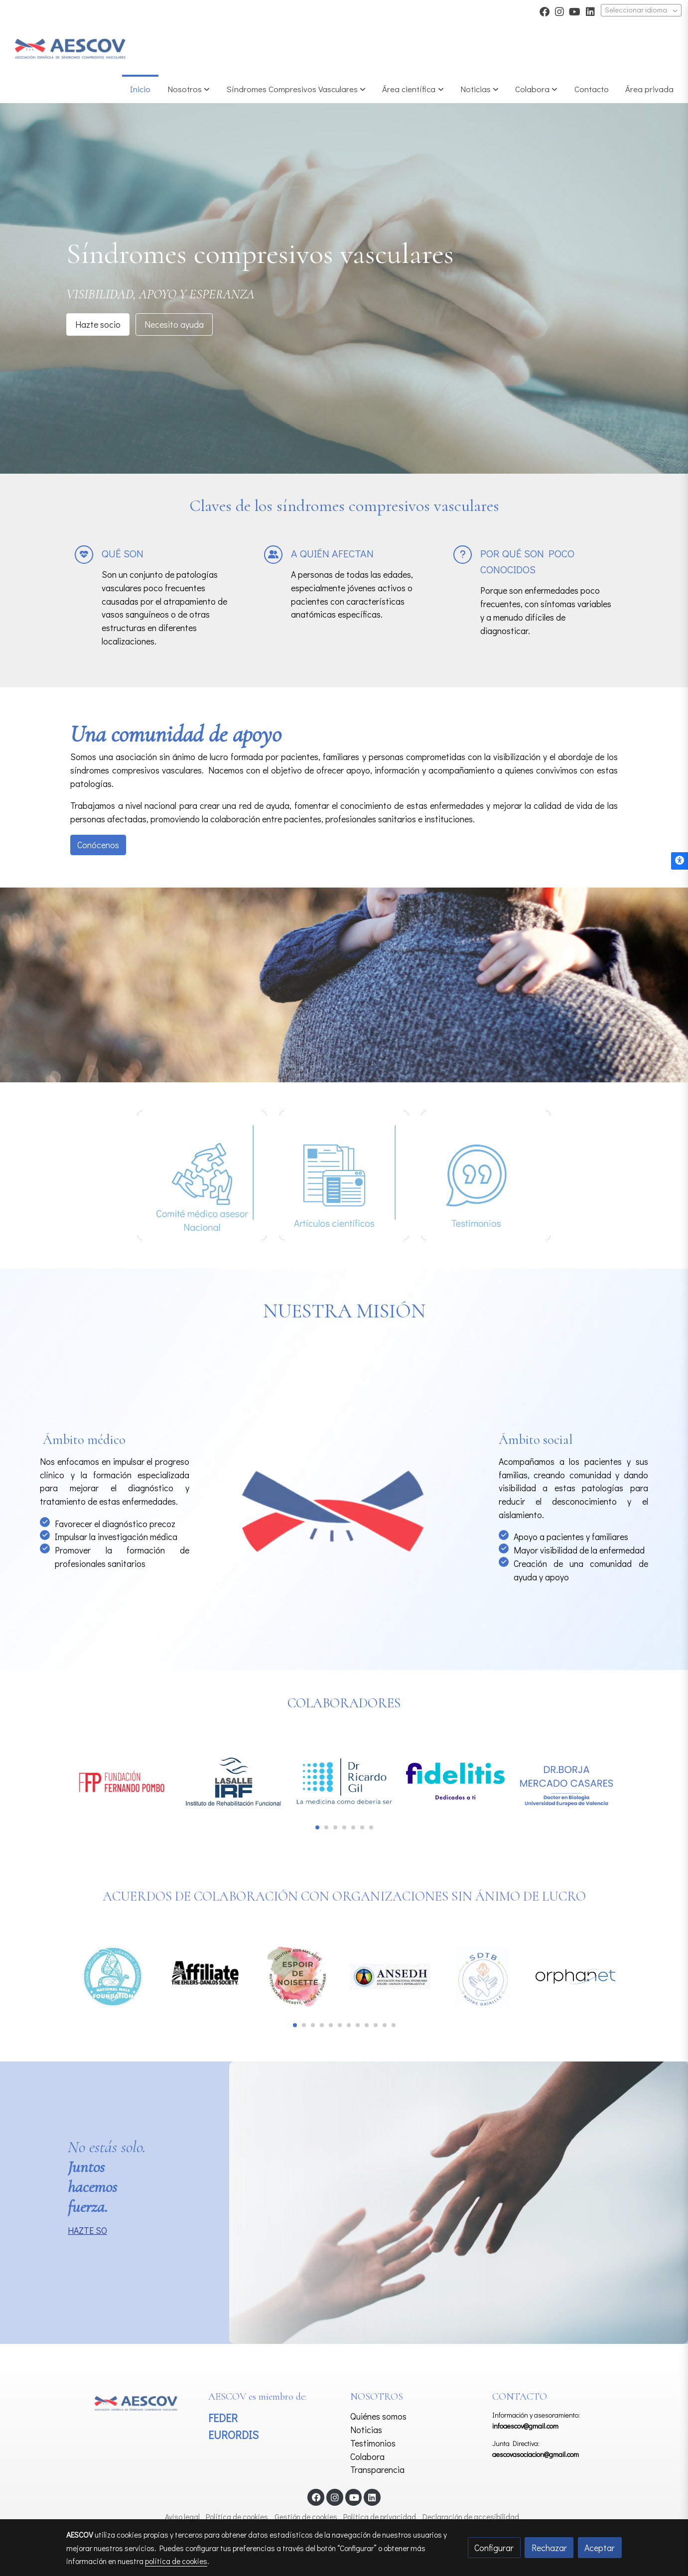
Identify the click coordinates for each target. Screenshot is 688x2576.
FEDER (223, 2418)
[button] (296, 89)
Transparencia (377, 2469)
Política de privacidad (379, 2517)
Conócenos (98, 845)
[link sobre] (131, 2401)
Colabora (367, 2456)
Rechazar (549, 2548)
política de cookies (176, 2561)
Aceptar (599, 2548)
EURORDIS (233, 2435)
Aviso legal (182, 2517)
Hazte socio (98, 324)
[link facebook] (545, 11)
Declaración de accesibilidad (470, 2517)
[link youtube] (574, 11)
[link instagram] (559, 11)
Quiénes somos (378, 2416)
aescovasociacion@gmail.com (535, 2454)
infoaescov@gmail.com (525, 2426)
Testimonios (373, 2443)
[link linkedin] (590, 11)
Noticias (366, 2430)
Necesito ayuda (174, 324)
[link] (70, 49)
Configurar (494, 2548)
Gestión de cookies (306, 2517)
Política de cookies (237, 2517)
